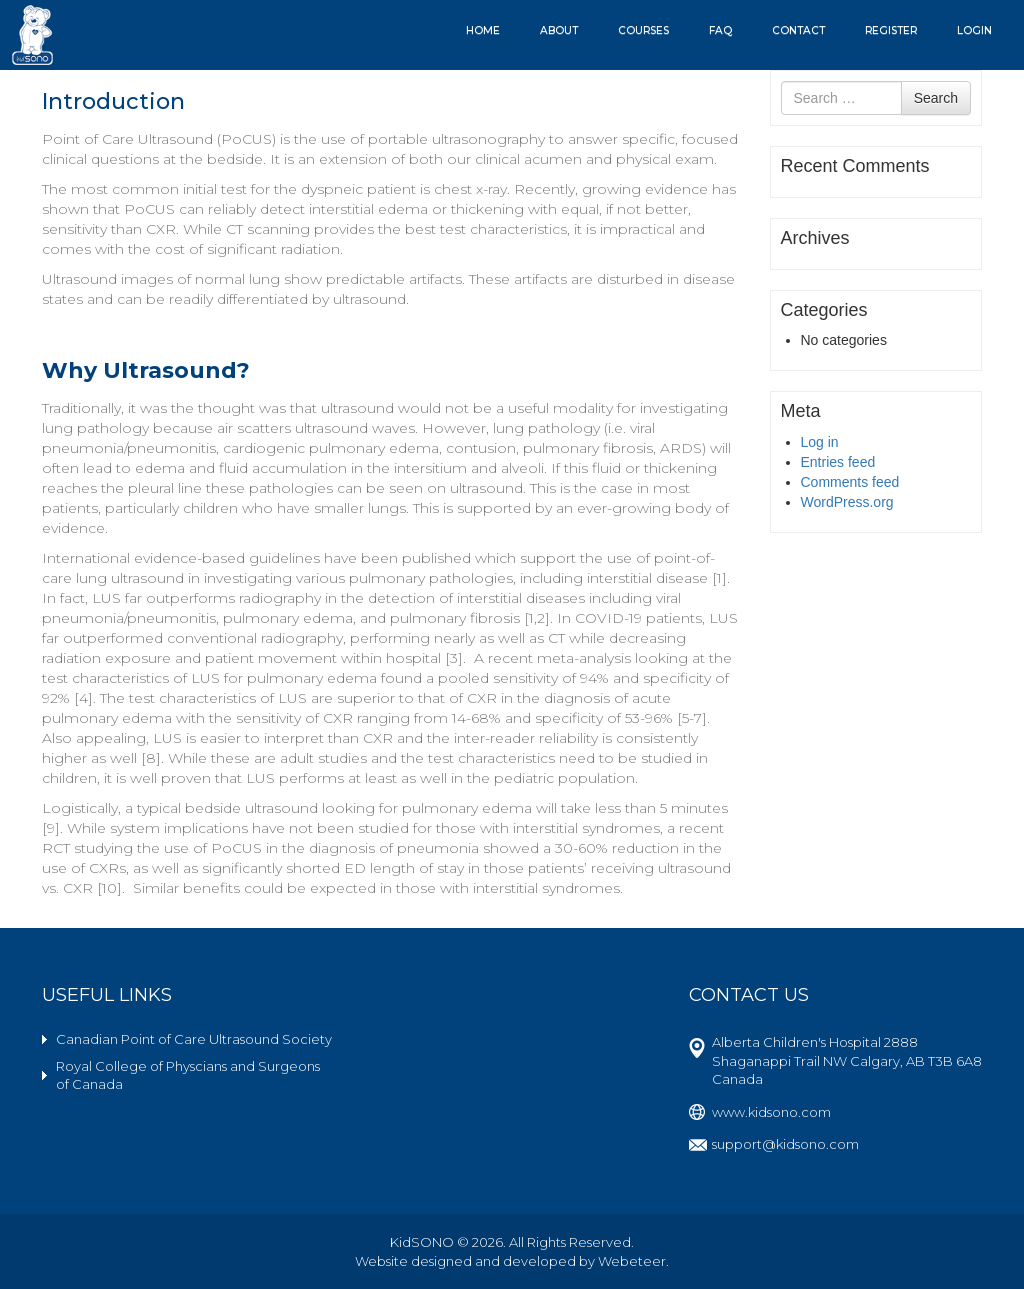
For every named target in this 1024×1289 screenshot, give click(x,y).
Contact (798, 30)
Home (483, 30)
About (559, 30)
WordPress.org (847, 502)
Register (891, 30)
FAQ (720, 30)
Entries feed (838, 462)
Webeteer (632, 1261)
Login (974, 30)
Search (936, 98)
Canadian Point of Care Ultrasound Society (194, 1039)
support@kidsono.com (785, 1144)
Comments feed (850, 482)
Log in (820, 442)
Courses (643, 30)
